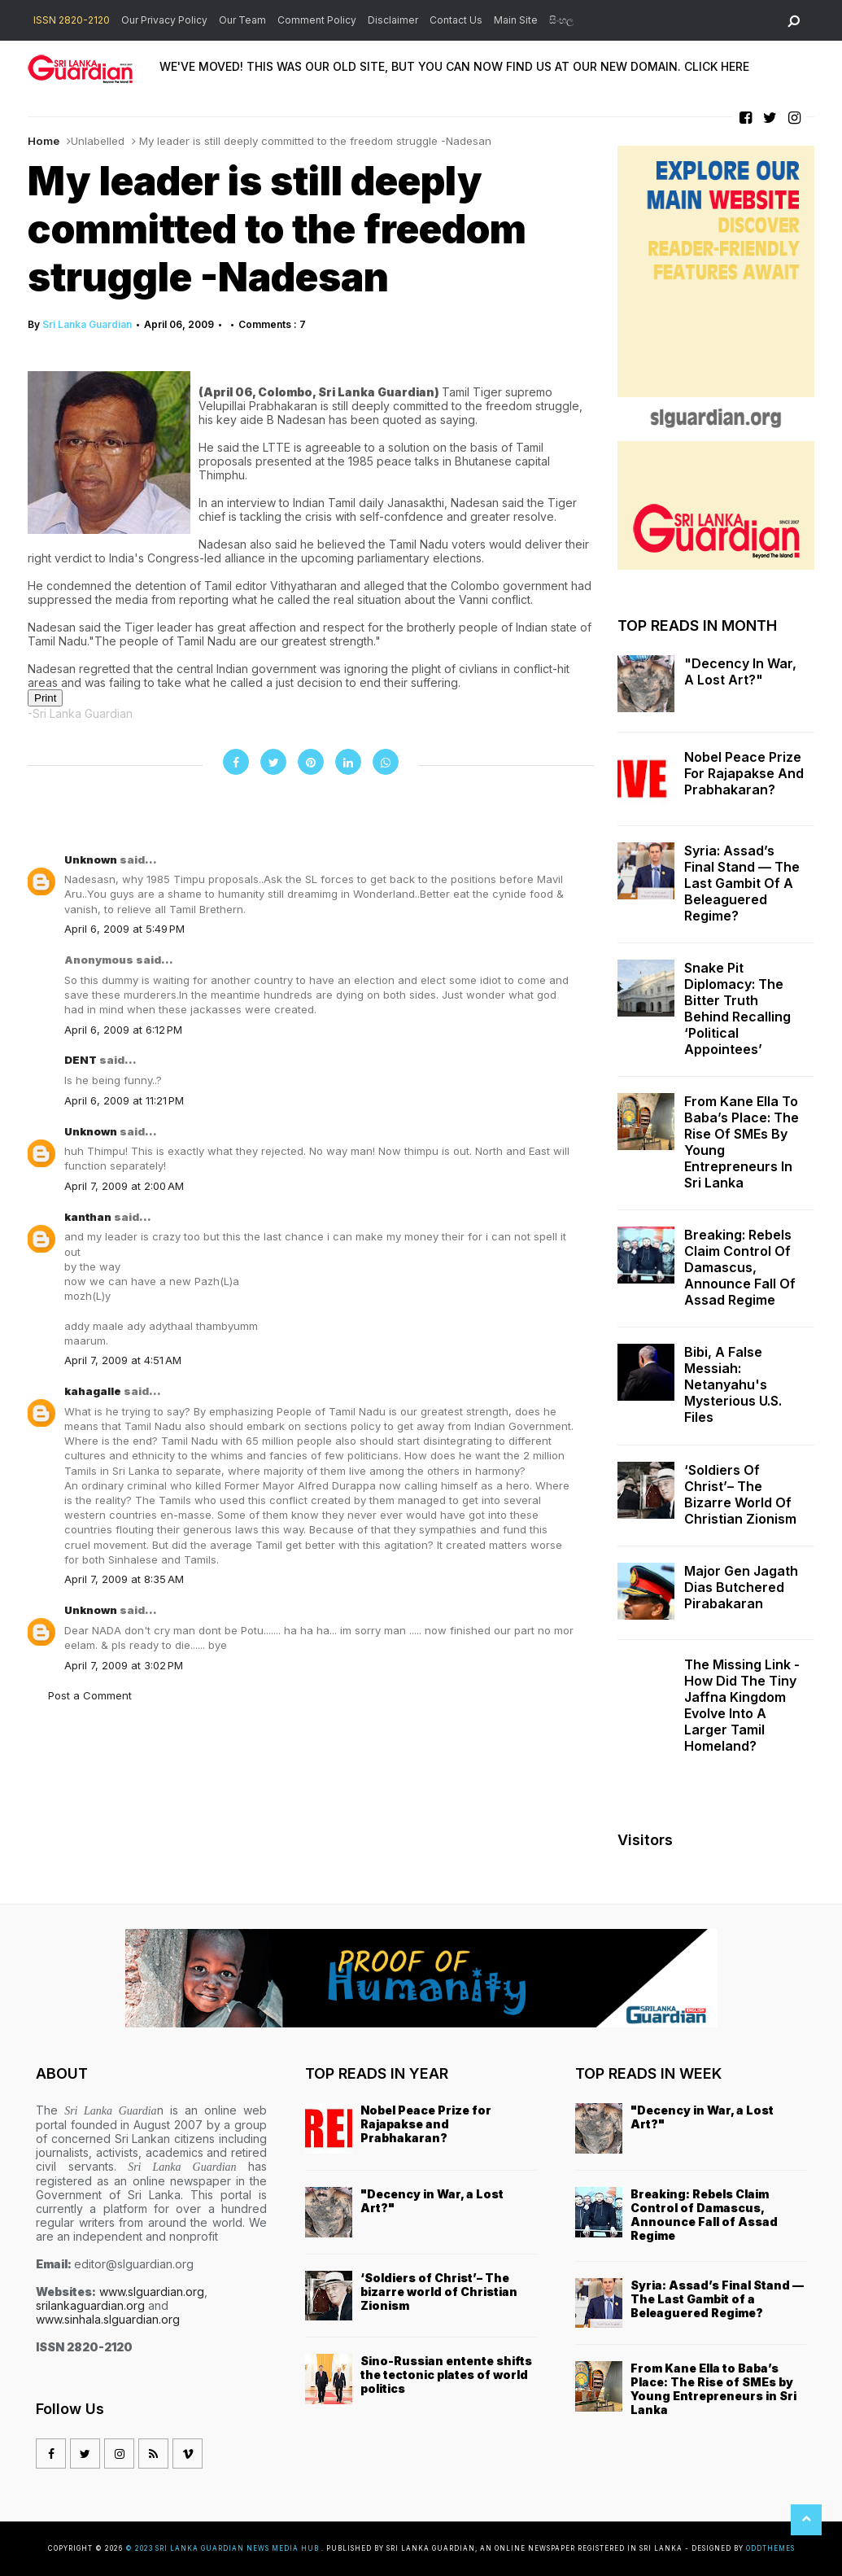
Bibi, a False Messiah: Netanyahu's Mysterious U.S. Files (733, 1384)
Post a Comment (90, 1695)
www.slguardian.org (151, 2291)
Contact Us (456, 20)
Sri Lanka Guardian (87, 324)
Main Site (516, 20)
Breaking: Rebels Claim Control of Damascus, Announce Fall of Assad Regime (740, 1267)
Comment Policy (316, 20)
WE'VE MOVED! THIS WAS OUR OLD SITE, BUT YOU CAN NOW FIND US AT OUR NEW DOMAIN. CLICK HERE (454, 66)
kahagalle (94, 1390)
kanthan (89, 1216)
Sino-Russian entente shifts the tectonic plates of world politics (446, 2374)
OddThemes (770, 2548)
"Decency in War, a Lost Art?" (740, 671)
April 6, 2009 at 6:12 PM (123, 1029)
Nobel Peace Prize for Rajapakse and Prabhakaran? (744, 773)
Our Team (242, 20)
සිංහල (561, 20)
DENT (81, 1059)
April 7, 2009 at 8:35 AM (124, 1578)
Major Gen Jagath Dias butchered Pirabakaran (741, 1587)
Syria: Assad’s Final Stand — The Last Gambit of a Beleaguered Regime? (742, 883)
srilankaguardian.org (90, 2305)
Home (43, 140)
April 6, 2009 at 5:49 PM (124, 928)
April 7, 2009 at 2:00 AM (124, 1185)
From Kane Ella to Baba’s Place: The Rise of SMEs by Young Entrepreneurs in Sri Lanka (741, 1142)
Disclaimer (393, 20)
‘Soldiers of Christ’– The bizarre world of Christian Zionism (740, 1494)
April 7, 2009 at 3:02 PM (123, 1665)
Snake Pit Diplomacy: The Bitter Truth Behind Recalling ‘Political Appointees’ (737, 1008)
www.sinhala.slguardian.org (108, 2319)
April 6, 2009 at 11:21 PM (124, 1100)
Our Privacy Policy (164, 20)
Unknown (92, 859)
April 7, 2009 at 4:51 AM (122, 1360)
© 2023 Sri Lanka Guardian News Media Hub (223, 2548)
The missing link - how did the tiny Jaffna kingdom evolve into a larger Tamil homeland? (742, 1705)
